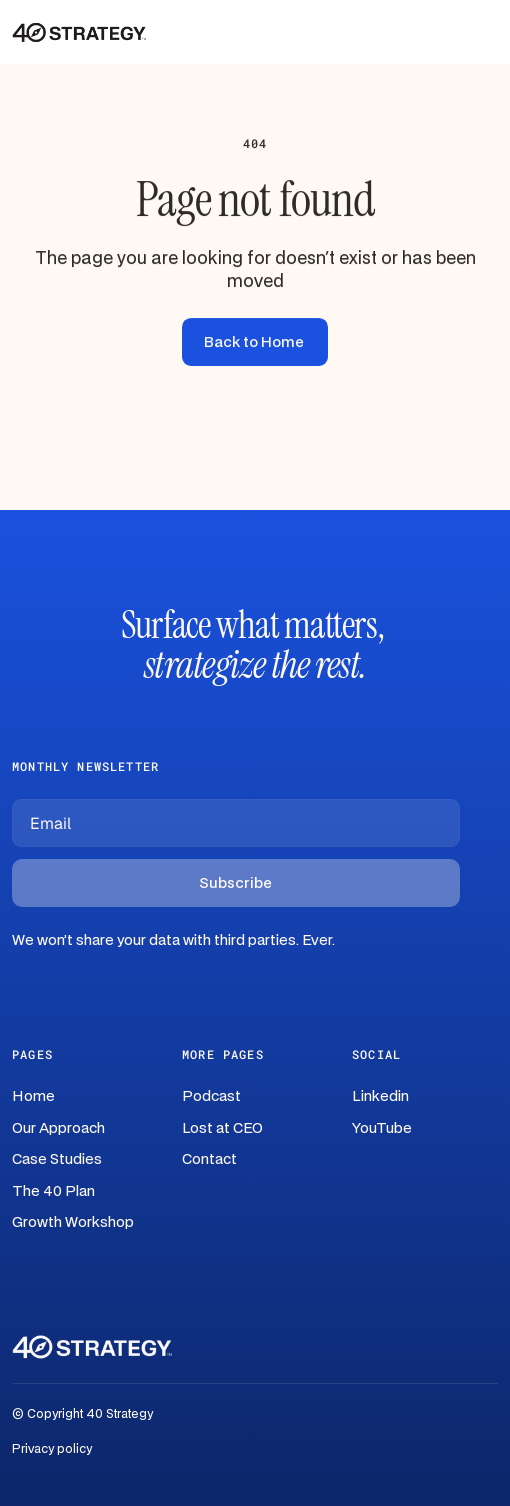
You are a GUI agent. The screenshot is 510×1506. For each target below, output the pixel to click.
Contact (209, 1159)
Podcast (211, 1096)
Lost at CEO (222, 1128)
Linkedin (380, 1096)
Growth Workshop (73, 1222)
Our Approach (58, 1128)
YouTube (382, 1128)
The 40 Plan (53, 1191)
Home (33, 1096)
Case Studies (57, 1159)
